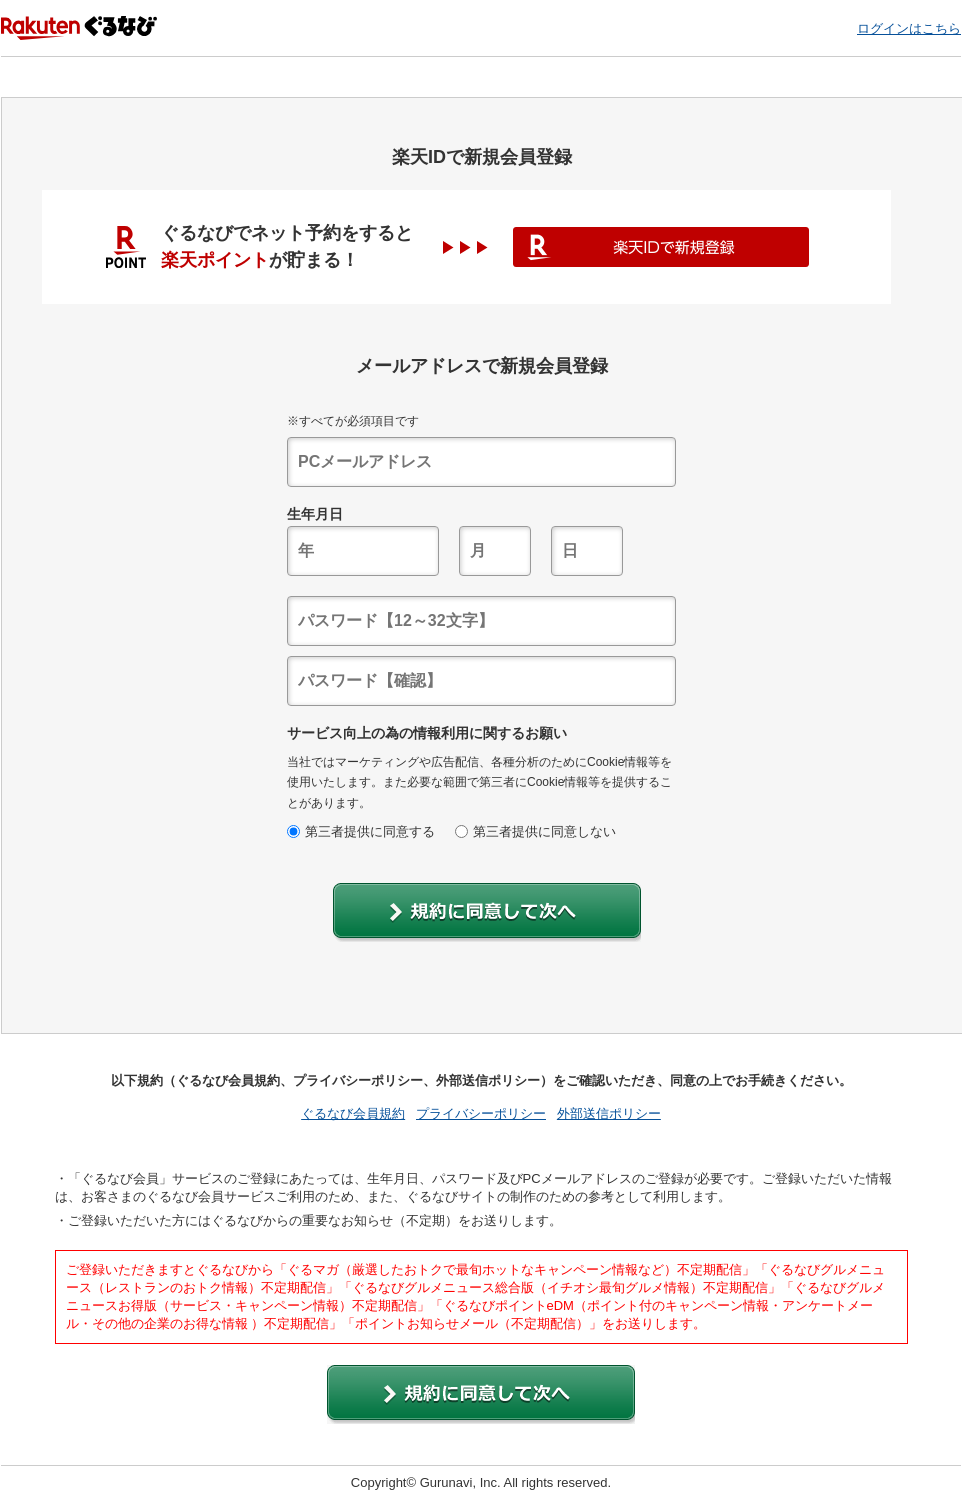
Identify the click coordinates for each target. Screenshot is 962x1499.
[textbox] (481, 462)
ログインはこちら (909, 28)
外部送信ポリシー (609, 1113)
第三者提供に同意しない (535, 831)
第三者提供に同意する (361, 831)
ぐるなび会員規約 (353, 1113)
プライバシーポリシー (481, 1113)
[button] (487, 912)
